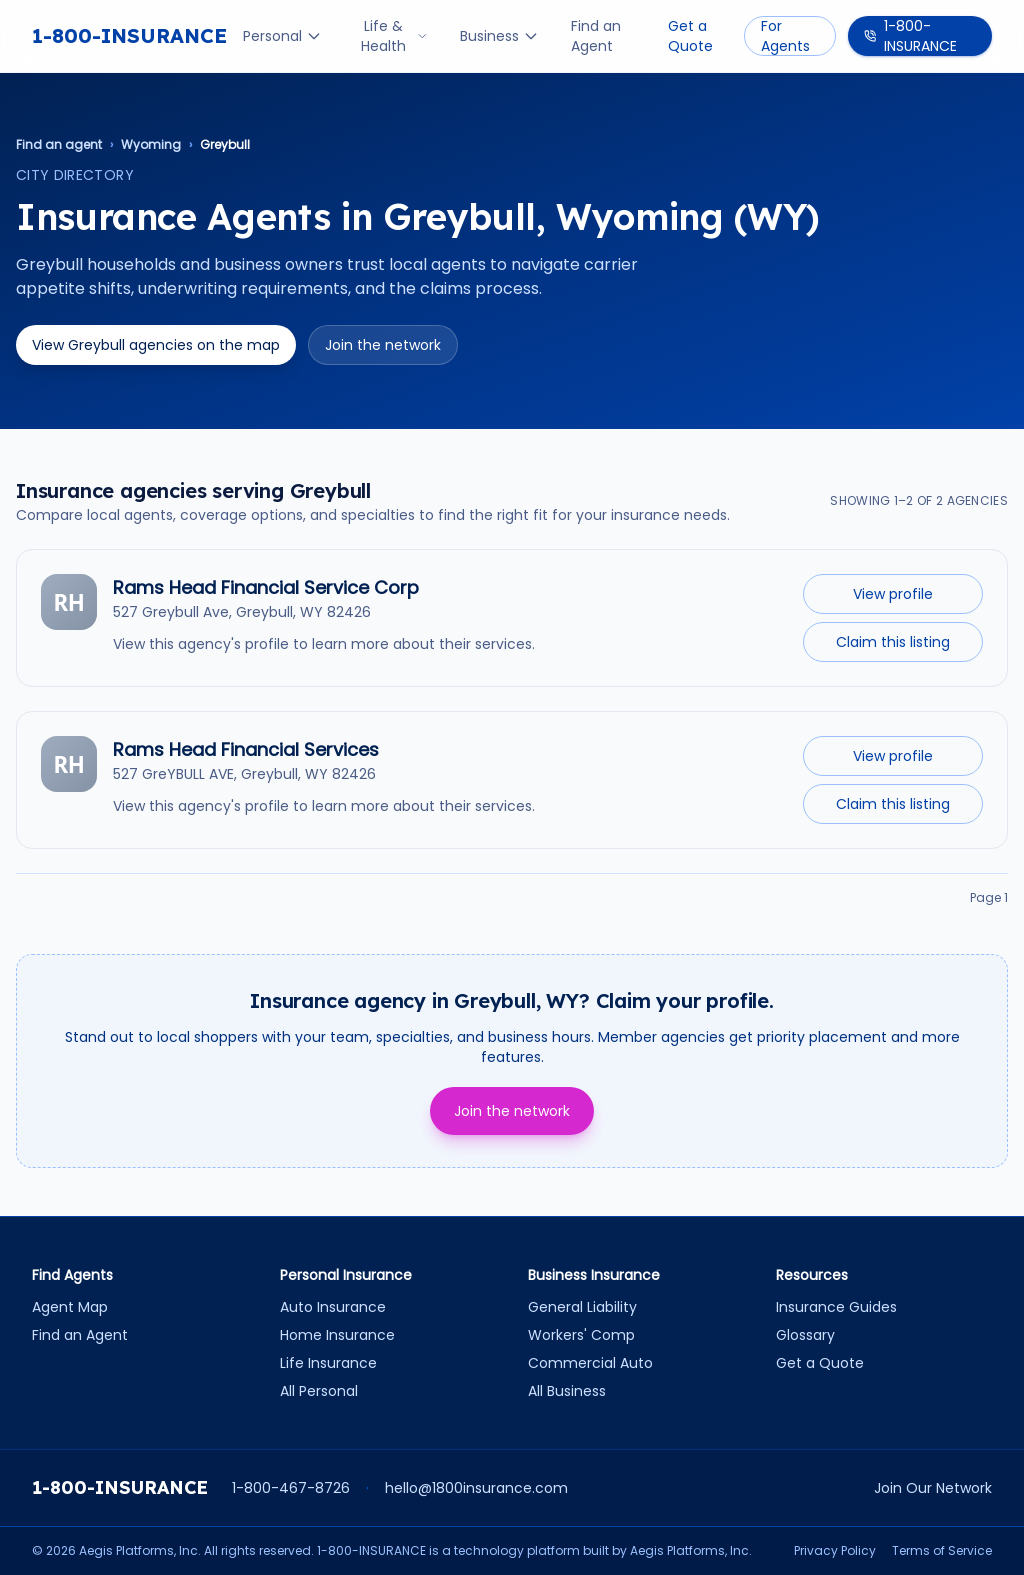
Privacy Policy (835, 1551)
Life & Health (394, 36)
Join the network (383, 345)
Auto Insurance (333, 1307)
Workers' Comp (581, 1335)
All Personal (319, 1391)
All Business (567, 1391)
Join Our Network (933, 1488)
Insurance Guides (836, 1307)
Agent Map (70, 1307)
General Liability (582, 1307)
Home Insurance (337, 1335)
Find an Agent (596, 36)
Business (499, 36)
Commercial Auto (590, 1363)
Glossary (805, 1335)
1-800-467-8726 (291, 1488)
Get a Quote (690, 36)
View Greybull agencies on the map (156, 345)
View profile (893, 594)
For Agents (785, 36)
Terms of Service (942, 1551)
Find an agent (59, 145)
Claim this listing (893, 642)
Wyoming (151, 145)
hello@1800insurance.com (476, 1488)
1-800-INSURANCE (129, 35)
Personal (282, 36)
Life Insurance (328, 1363)
